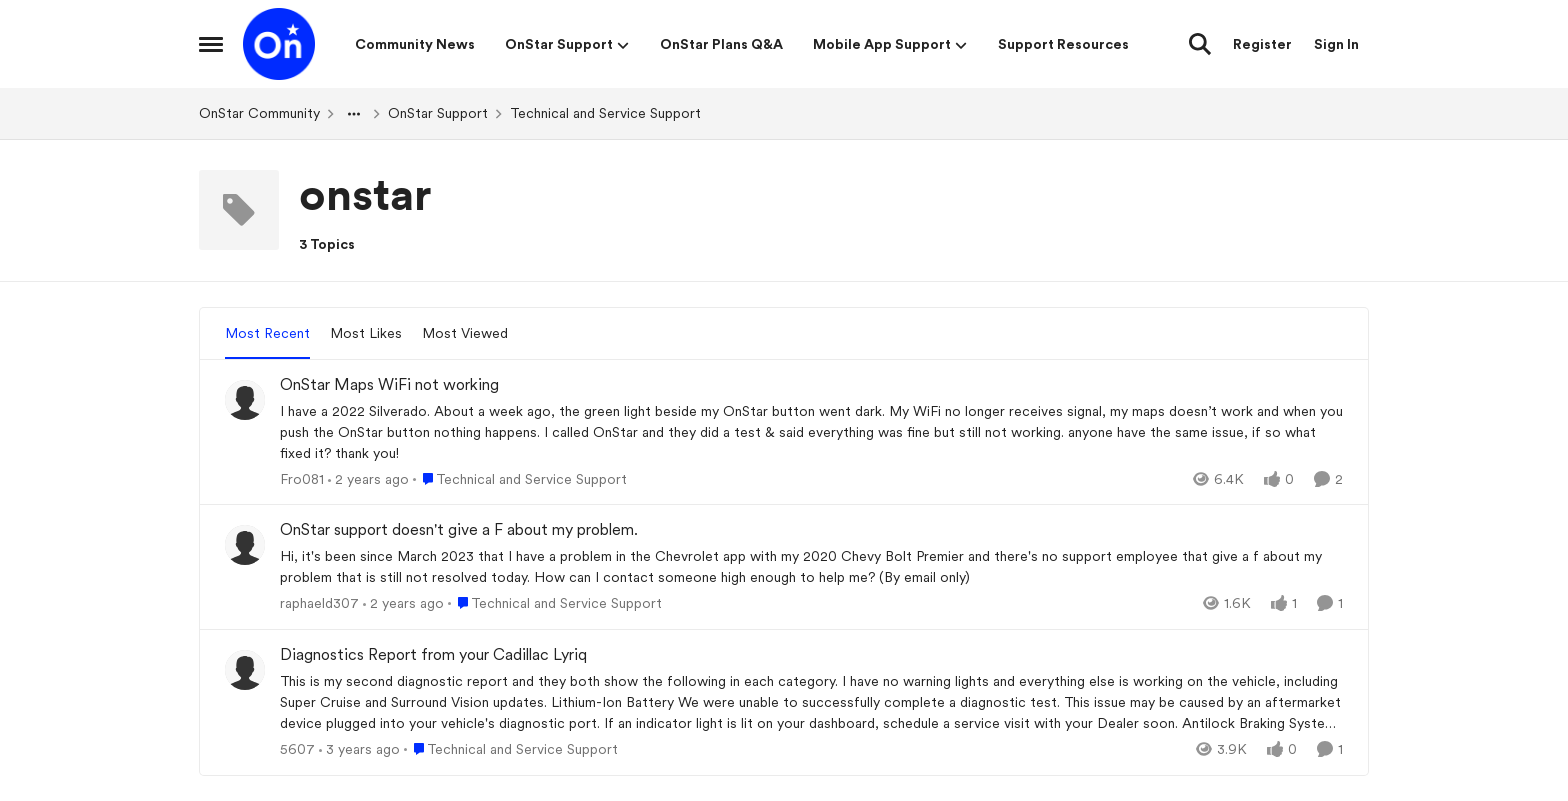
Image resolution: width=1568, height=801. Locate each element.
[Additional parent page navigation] (354, 114)
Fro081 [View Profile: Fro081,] (302, 478)
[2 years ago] (368, 478)
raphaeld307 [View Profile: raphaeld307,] (319, 603)
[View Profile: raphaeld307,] (245, 545)
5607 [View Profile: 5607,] (297, 749)
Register (1262, 44)
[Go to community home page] (279, 44)
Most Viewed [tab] (465, 333)
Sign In (1336, 44)
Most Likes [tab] (366, 333)
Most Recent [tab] (267, 333)
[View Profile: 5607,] (245, 670)
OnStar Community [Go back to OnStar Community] (259, 113)
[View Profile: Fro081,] (245, 400)
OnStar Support (438, 113)
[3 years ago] (359, 749)
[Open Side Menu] (211, 44)
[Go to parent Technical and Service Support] (520, 478)
